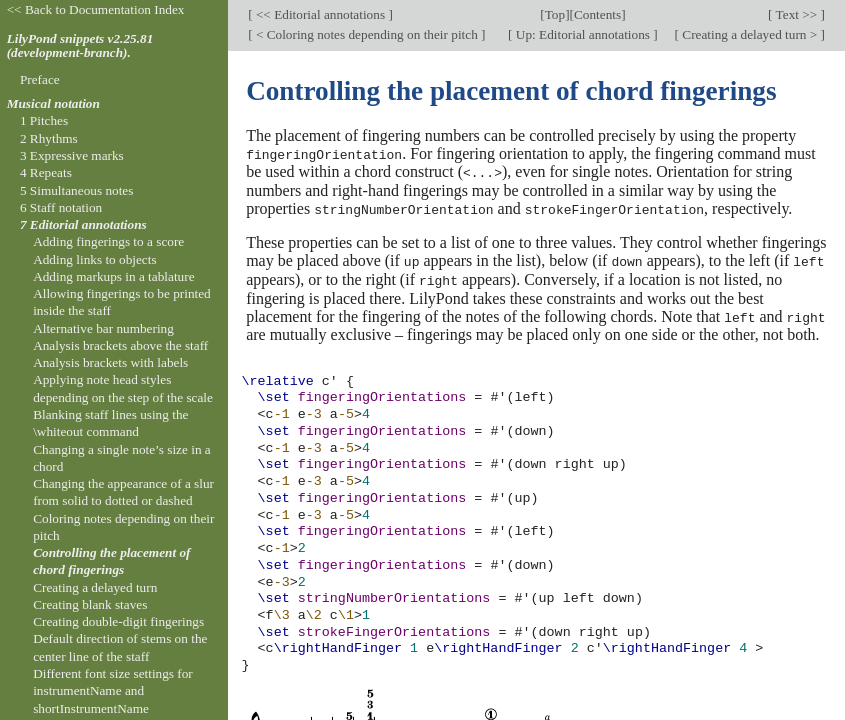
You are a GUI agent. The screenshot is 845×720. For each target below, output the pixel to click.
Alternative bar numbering (103, 328)
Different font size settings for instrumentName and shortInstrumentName (113, 691)
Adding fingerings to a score (108, 241)
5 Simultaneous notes (77, 190)
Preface (40, 79)
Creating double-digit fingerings (118, 621)
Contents (597, 14)
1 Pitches (44, 120)
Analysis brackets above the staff (120, 345)
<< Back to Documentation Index (96, 9)
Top (555, 14)
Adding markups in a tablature (113, 276)
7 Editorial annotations (83, 224)
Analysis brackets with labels (110, 362)
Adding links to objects (94, 259)
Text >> (797, 14)
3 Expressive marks (72, 155)
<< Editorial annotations (321, 14)
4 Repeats (46, 172)
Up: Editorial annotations (583, 34)
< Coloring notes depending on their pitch (367, 34)
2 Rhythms (49, 138)
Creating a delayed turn (95, 587)
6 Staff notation (61, 207)
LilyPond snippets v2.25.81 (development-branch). (80, 46)
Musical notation (53, 103)
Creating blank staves (90, 604)
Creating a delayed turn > (750, 34)
